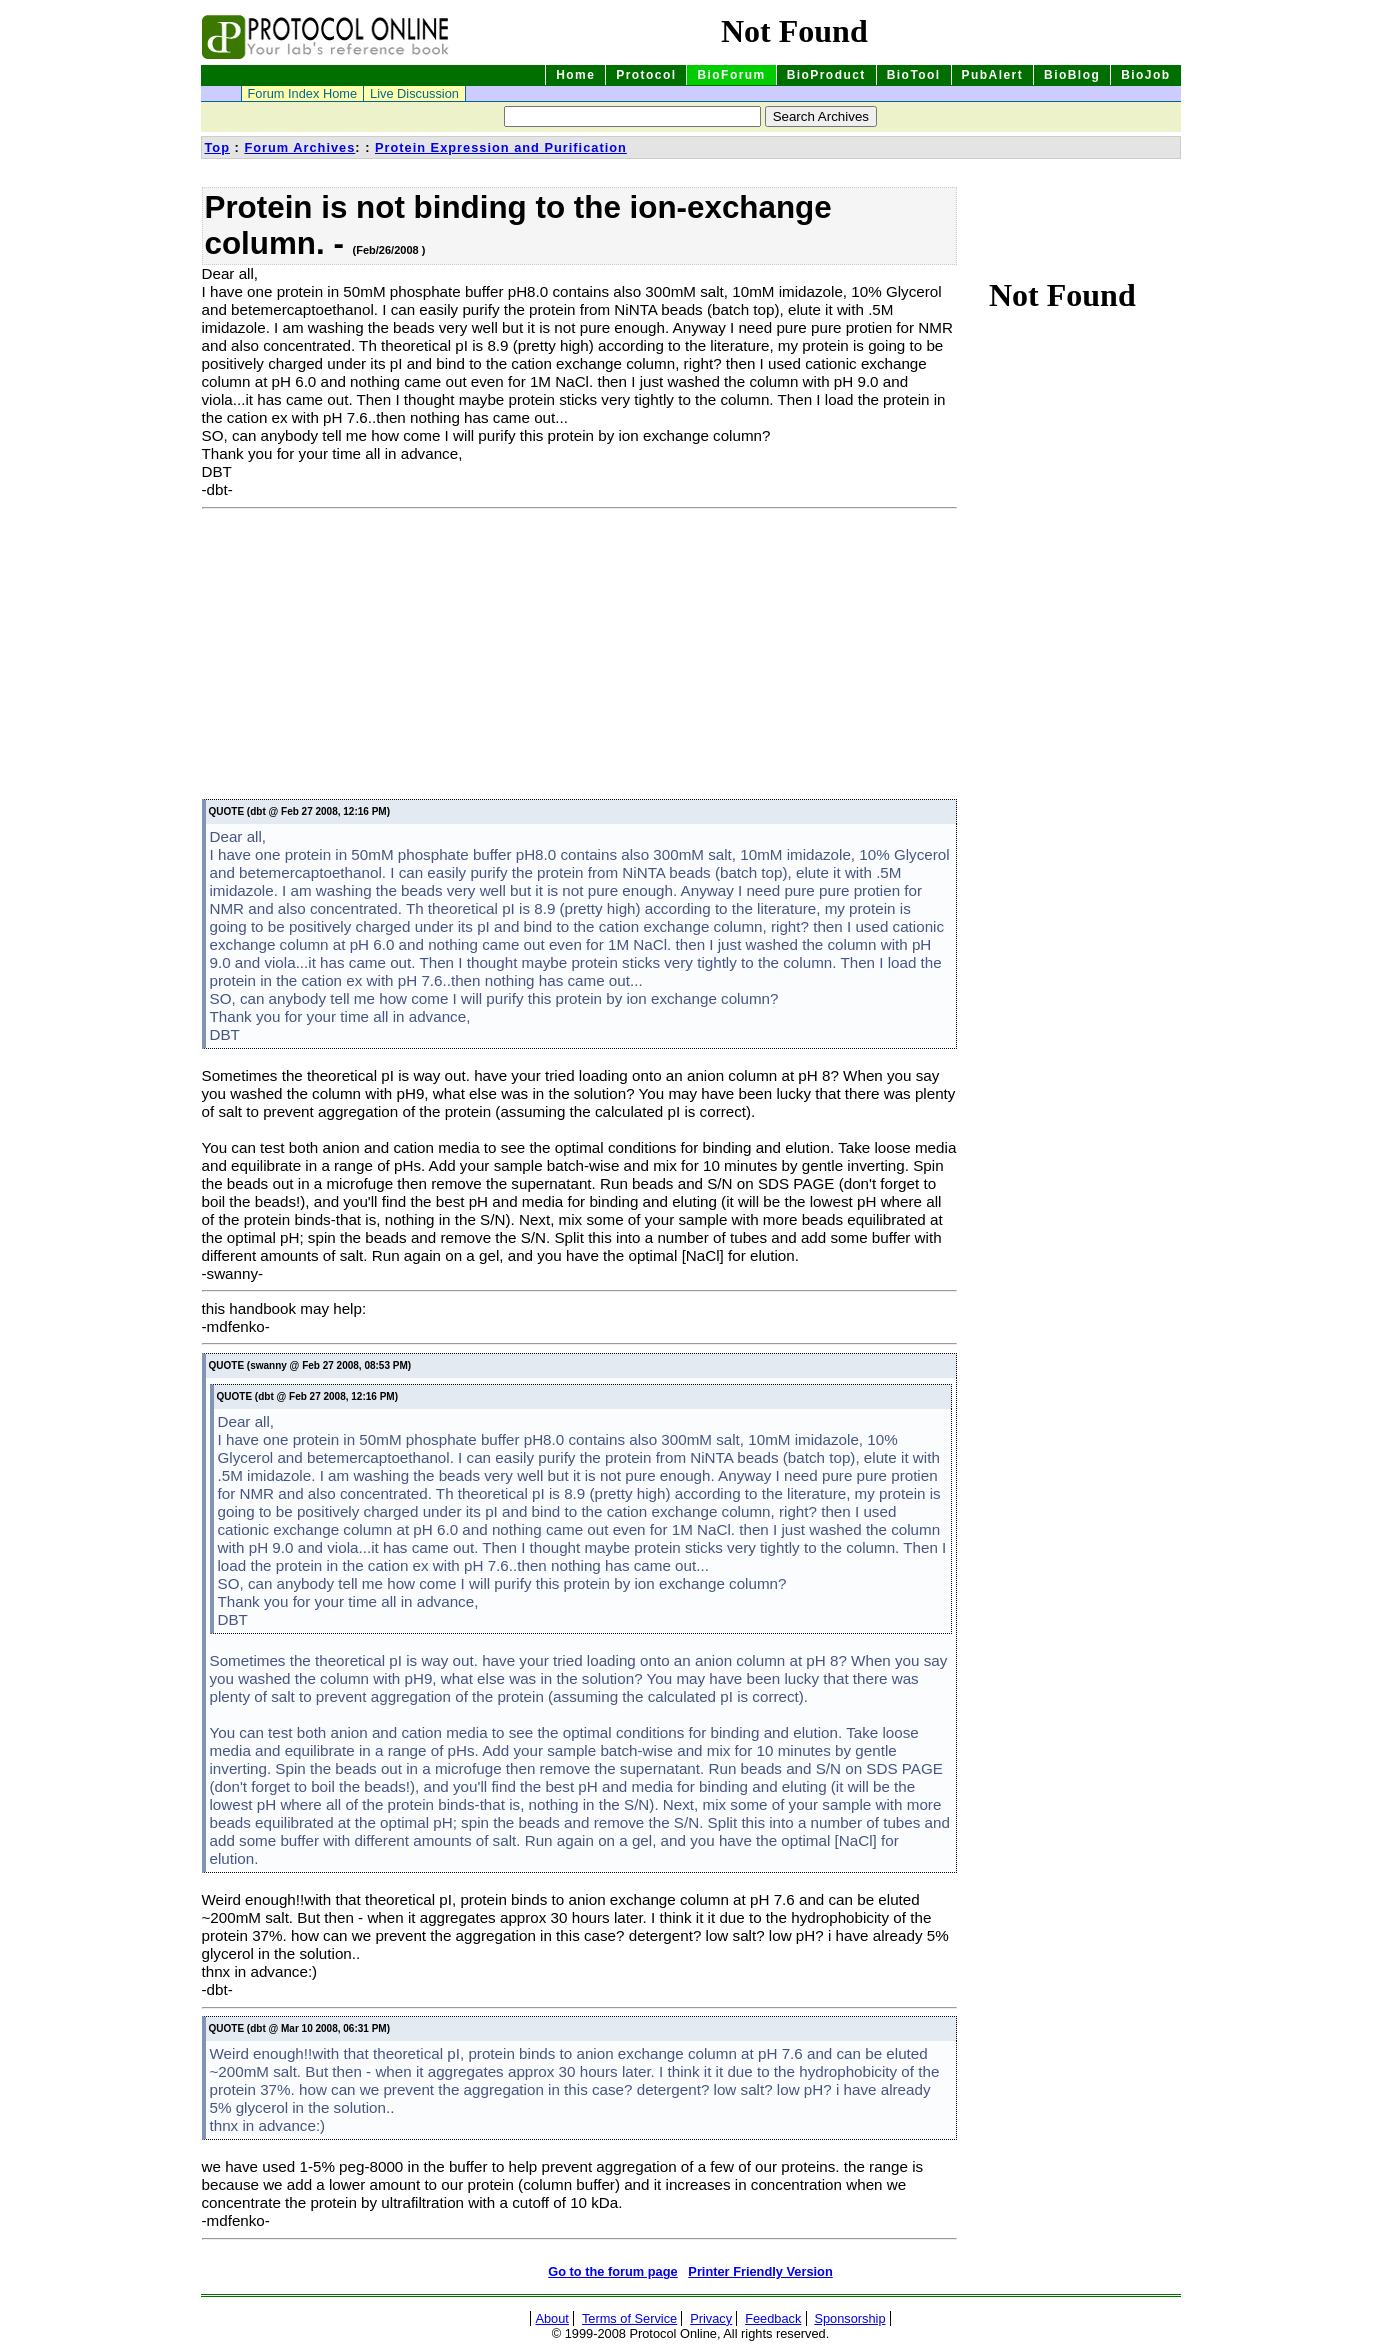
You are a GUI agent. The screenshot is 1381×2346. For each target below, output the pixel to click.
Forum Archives (299, 147)
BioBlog (1072, 75)
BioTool (914, 75)
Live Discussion (414, 93)
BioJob (1145, 75)
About (551, 2318)
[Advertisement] (370, 657)
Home (575, 75)
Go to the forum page (612, 2271)
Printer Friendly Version (760, 2271)
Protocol (646, 75)
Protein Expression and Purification (501, 147)
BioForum (731, 75)
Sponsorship (849, 2318)
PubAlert (993, 75)
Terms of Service (629, 2318)
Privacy (711, 2318)
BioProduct (826, 75)
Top (218, 147)
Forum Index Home (303, 93)
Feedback (773, 2318)
